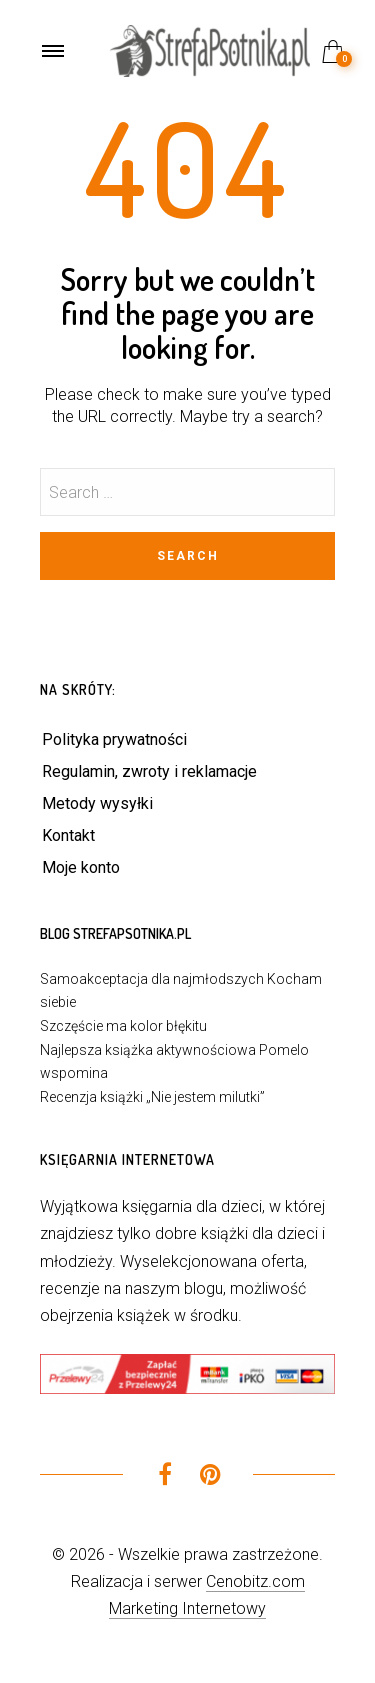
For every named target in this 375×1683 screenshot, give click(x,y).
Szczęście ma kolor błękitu (123, 1026)
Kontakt (68, 835)
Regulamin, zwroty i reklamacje (149, 771)
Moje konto (81, 867)
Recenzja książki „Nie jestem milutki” (152, 1097)
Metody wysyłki (97, 803)
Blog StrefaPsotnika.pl (115, 933)
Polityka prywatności (114, 739)
